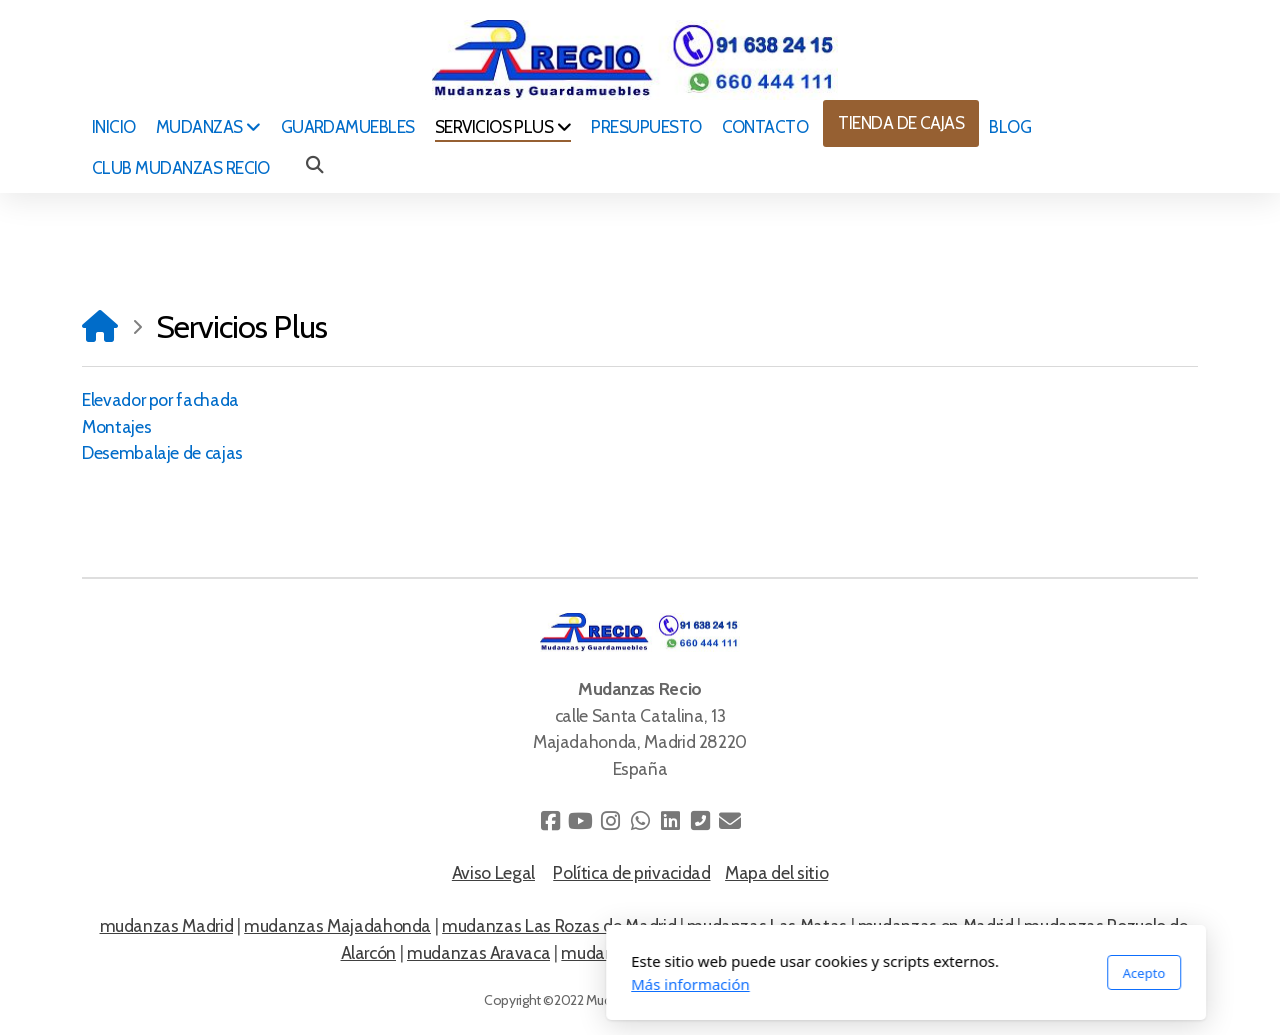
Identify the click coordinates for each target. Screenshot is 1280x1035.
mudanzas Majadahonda (337, 925)
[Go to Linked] (670, 821)
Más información (424, 984)
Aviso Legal (493, 872)
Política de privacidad (631, 872)
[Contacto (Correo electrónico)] (730, 821)
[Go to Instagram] (610, 821)
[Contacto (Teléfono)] (700, 821)
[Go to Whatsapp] (640, 821)
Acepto (878, 973)
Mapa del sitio (776, 872)
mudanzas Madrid (167, 925)
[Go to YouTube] (580, 821)
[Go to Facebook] (550, 821)
